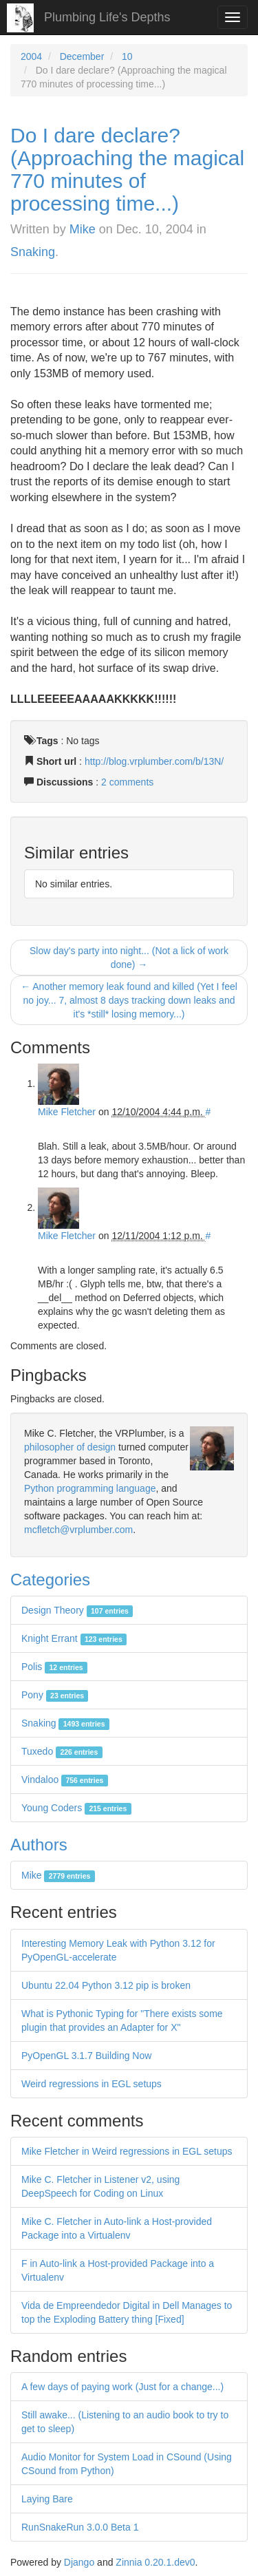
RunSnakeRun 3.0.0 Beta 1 (79, 2527)
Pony (54, 1694)
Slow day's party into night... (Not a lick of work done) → (129, 957)
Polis (54, 1666)
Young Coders (76, 1807)
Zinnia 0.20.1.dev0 (155, 2562)
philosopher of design (70, 1447)
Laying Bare (47, 2498)
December (82, 56)
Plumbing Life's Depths (107, 17)
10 (127, 56)
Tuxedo (62, 1751)
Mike (82, 229)
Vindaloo (64, 1779)
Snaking (32, 252)
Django (79, 2562)
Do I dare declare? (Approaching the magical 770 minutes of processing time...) (127, 169)
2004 (31, 56)
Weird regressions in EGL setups (91, 2083)
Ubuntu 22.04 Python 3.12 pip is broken (106, 1985)
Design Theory (77, 1610)
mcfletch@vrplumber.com (78, 1529)
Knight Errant (74, 1638)
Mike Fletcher (67, 1111)
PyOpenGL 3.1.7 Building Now (86, 2055)
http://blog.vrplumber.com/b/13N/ (154, 761)
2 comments (127, 782)
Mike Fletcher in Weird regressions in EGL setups (127, 2151)
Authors (38, 1844)
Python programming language (89, 1488)
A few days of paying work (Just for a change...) (122, 2386)
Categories (50, 1579)
